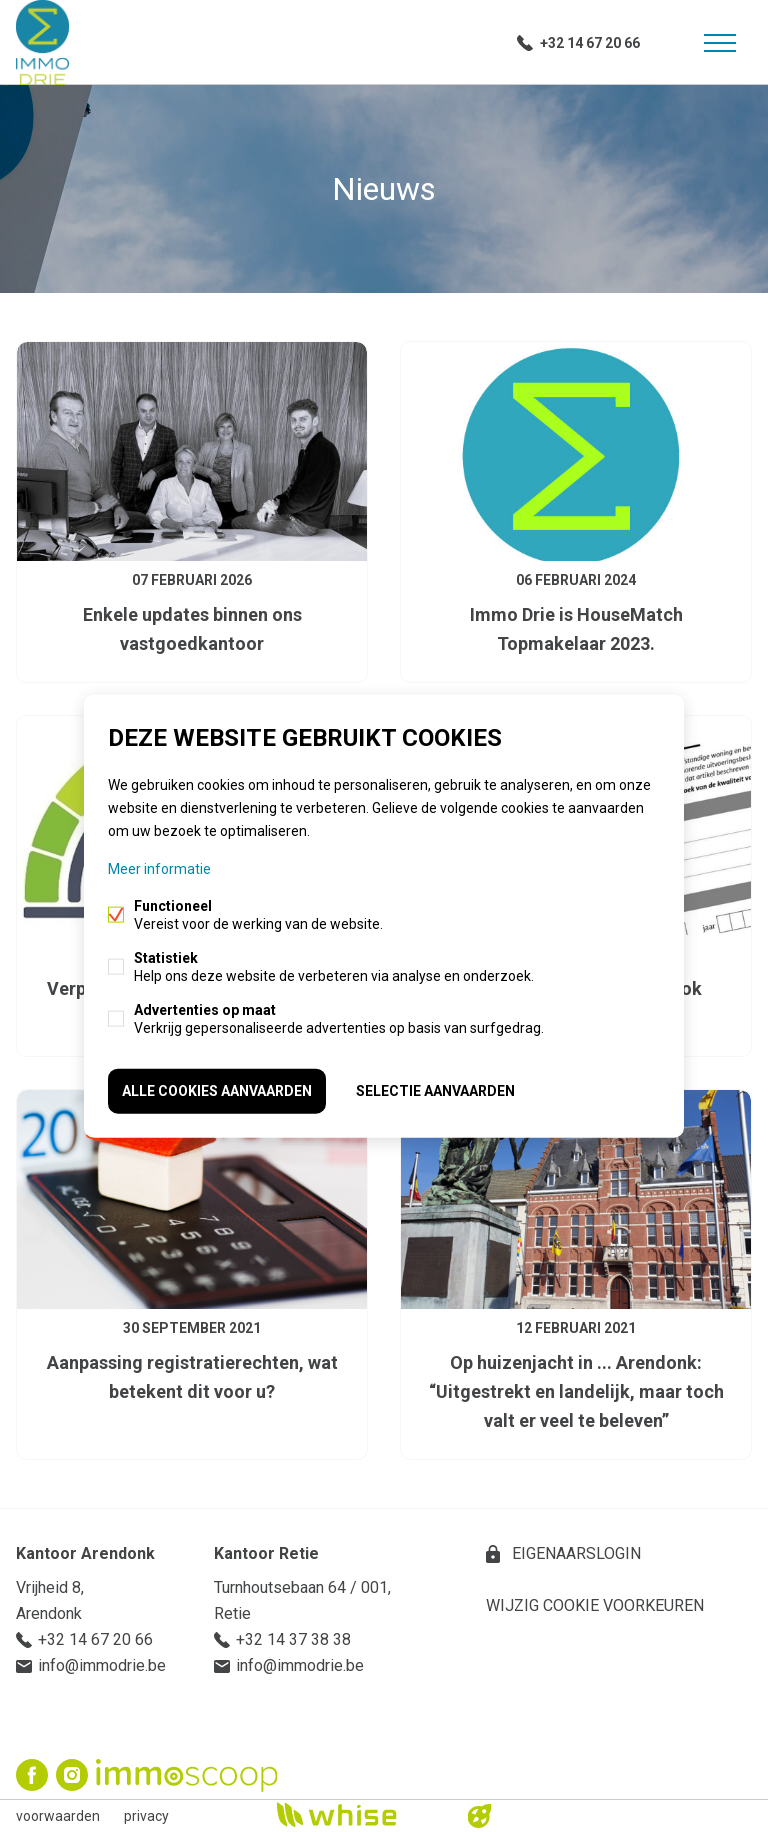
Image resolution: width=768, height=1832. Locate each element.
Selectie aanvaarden (435, 1091)
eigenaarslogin (574, 1553)
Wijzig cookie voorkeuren (595, 1605)
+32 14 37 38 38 (293, 1639)
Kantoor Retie (266, 1553)
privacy (146, 1816)
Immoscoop (186, 1775)
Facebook (32, 1775)
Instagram (72, 1775)
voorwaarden (58, 1816)
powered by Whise (360, 1814)
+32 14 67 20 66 (590, 43)
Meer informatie (159, 869)
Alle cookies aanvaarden (217, 1091)
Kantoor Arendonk (85, 1553)
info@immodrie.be (102, 1665)
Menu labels (720, 43)
